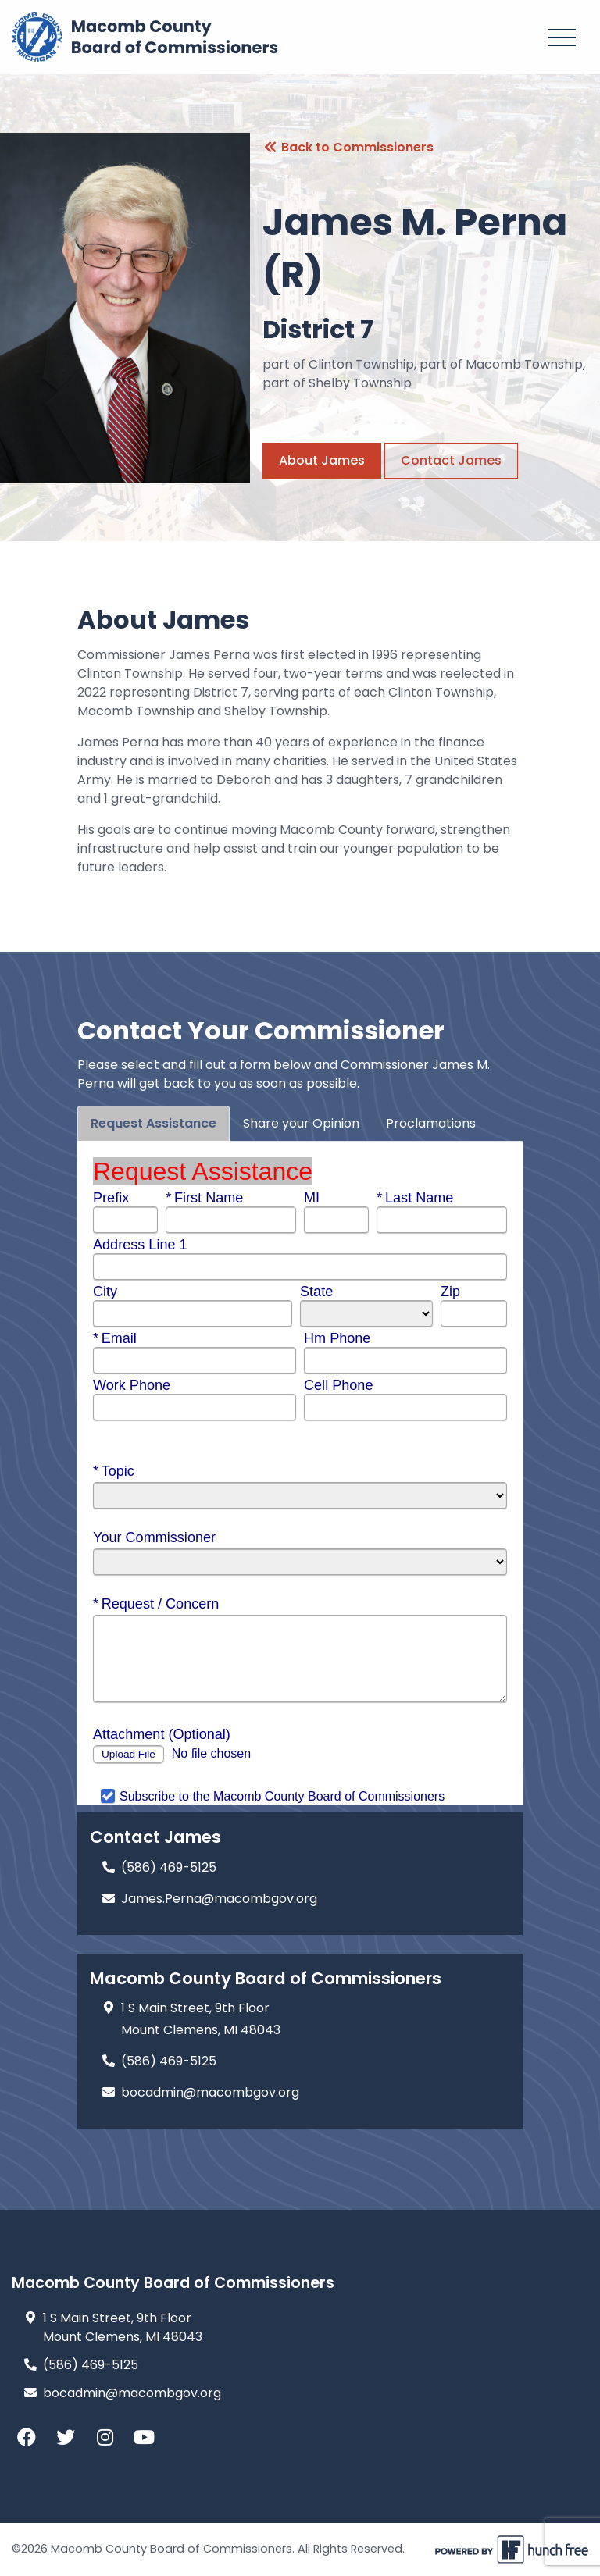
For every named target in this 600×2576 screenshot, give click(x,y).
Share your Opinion (301, 1123)
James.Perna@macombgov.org (219, 1899)
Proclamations (431, 1123)
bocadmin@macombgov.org (132, 2393)
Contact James (451, 460)
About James (322, 460)
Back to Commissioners (348, 147)
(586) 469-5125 (90, 2365)
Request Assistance (153, 1123)
